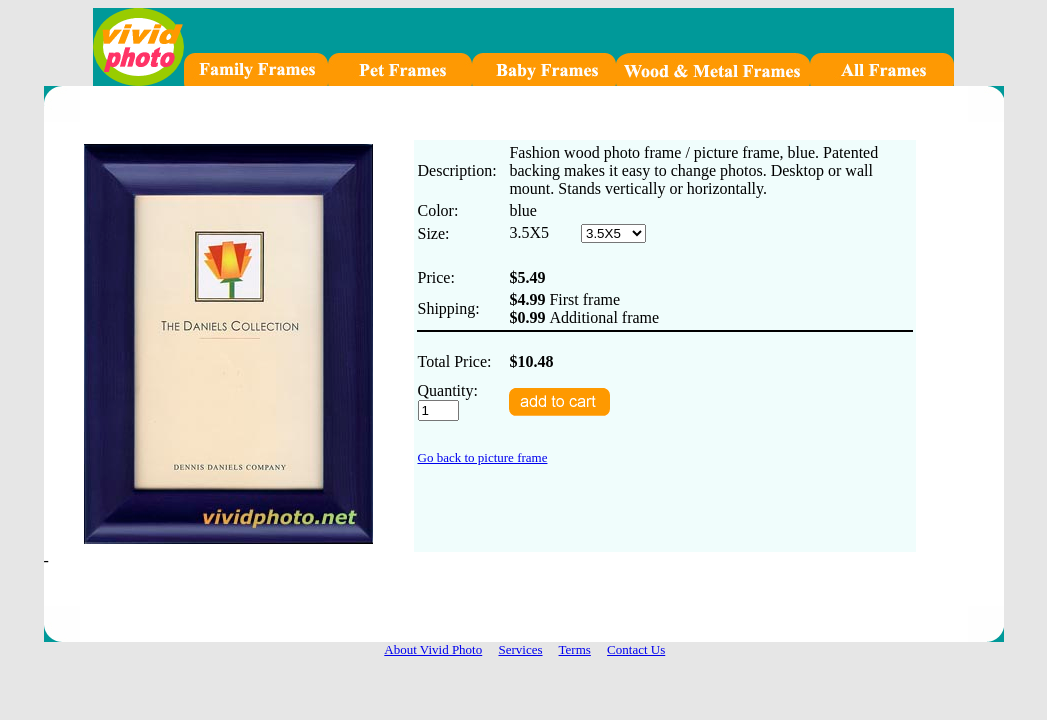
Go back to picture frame (483, 457)
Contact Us (636, 649)
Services (520, 649)
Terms (575, 649)
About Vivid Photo (433, 649)
